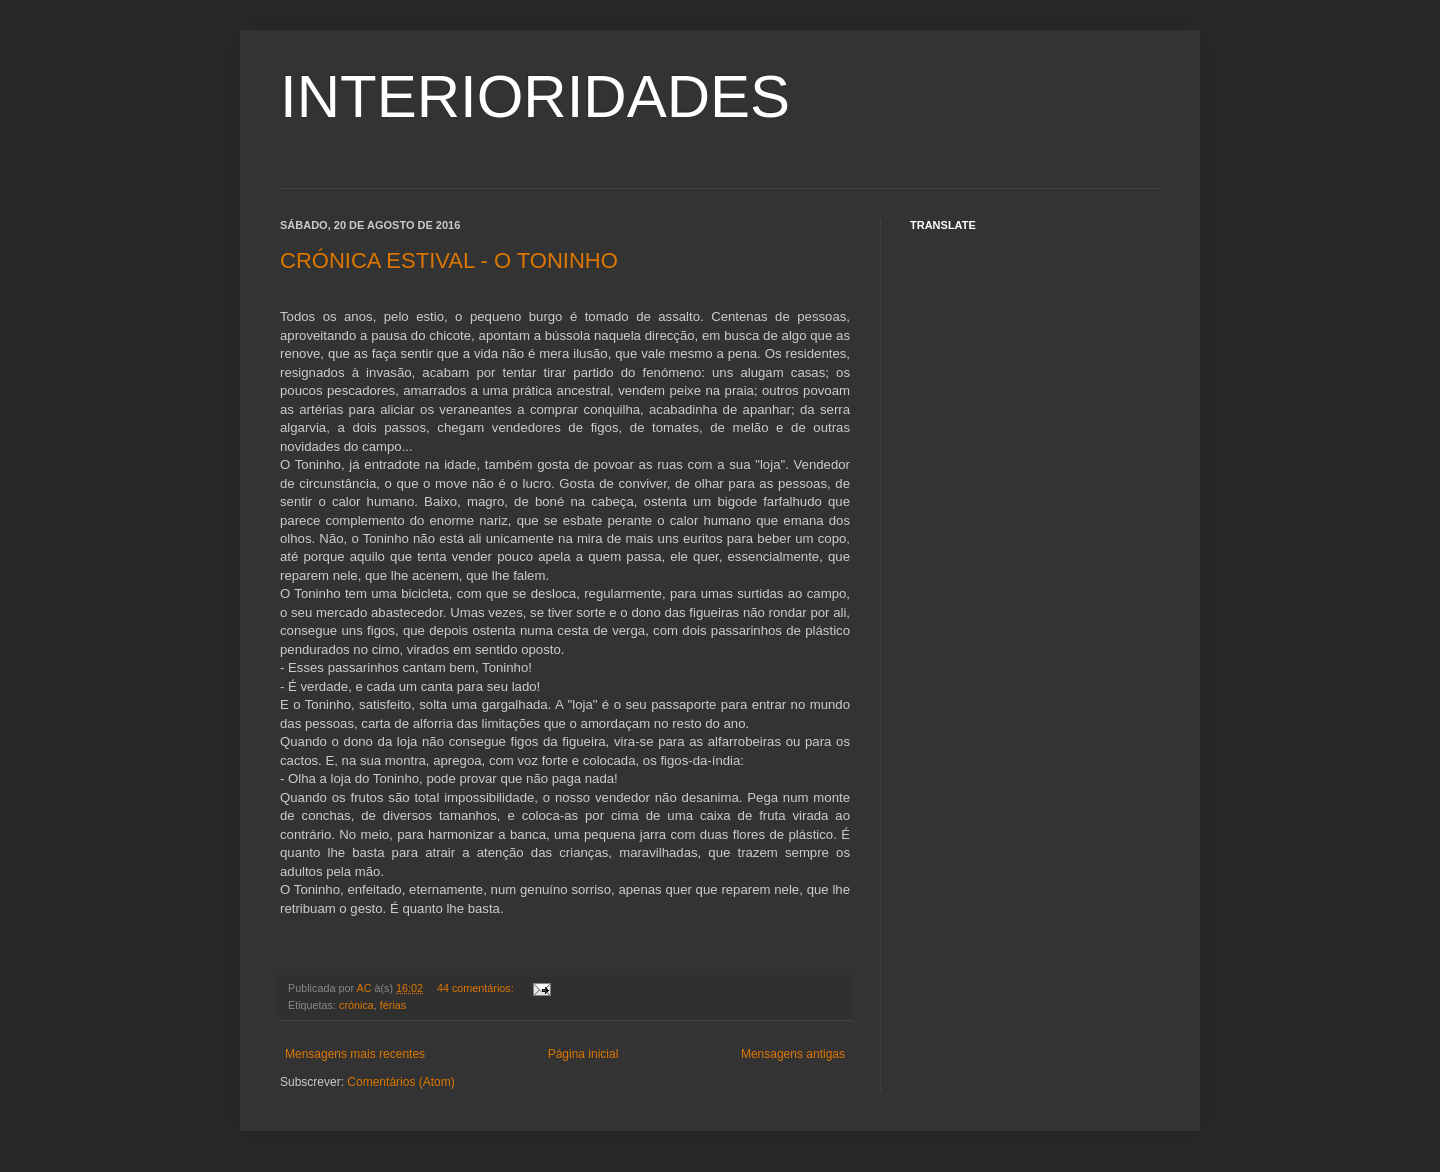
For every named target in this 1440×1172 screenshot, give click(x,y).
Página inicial (583, 1054)
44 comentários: (477, 988)
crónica (356, 1005)
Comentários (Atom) (400, 1082)
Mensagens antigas (793, 1054)
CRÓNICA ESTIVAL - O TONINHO (449, 260)
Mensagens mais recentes (355, 1054)
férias (393, 1005)
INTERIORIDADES (535, 96)
